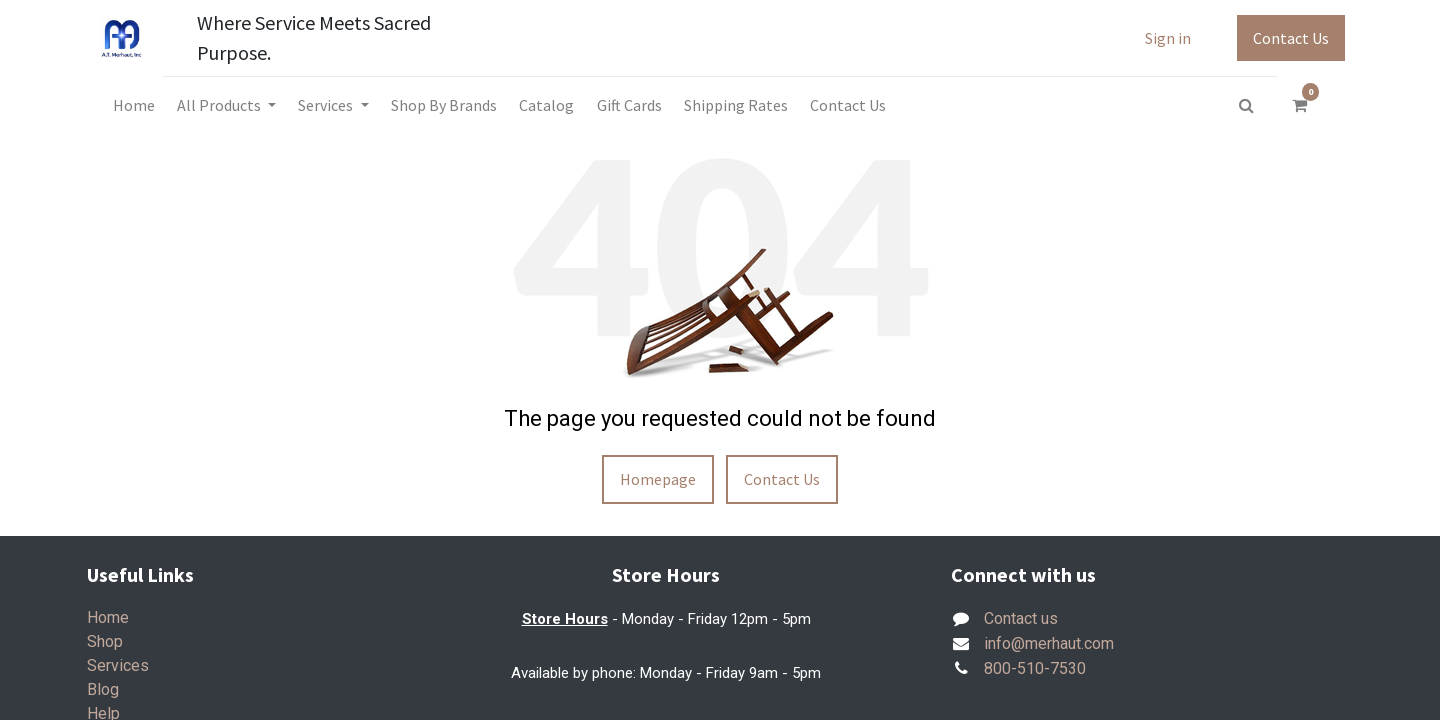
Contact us (1021, 618)
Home (108, 617)
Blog (103, 689)
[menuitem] (133, 105)
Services (118, 665)
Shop (105, 641)
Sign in (1168, 38)
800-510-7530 (1035, 668)
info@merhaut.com (1049, 643)
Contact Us (1291, 38)
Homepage (658, 479)
